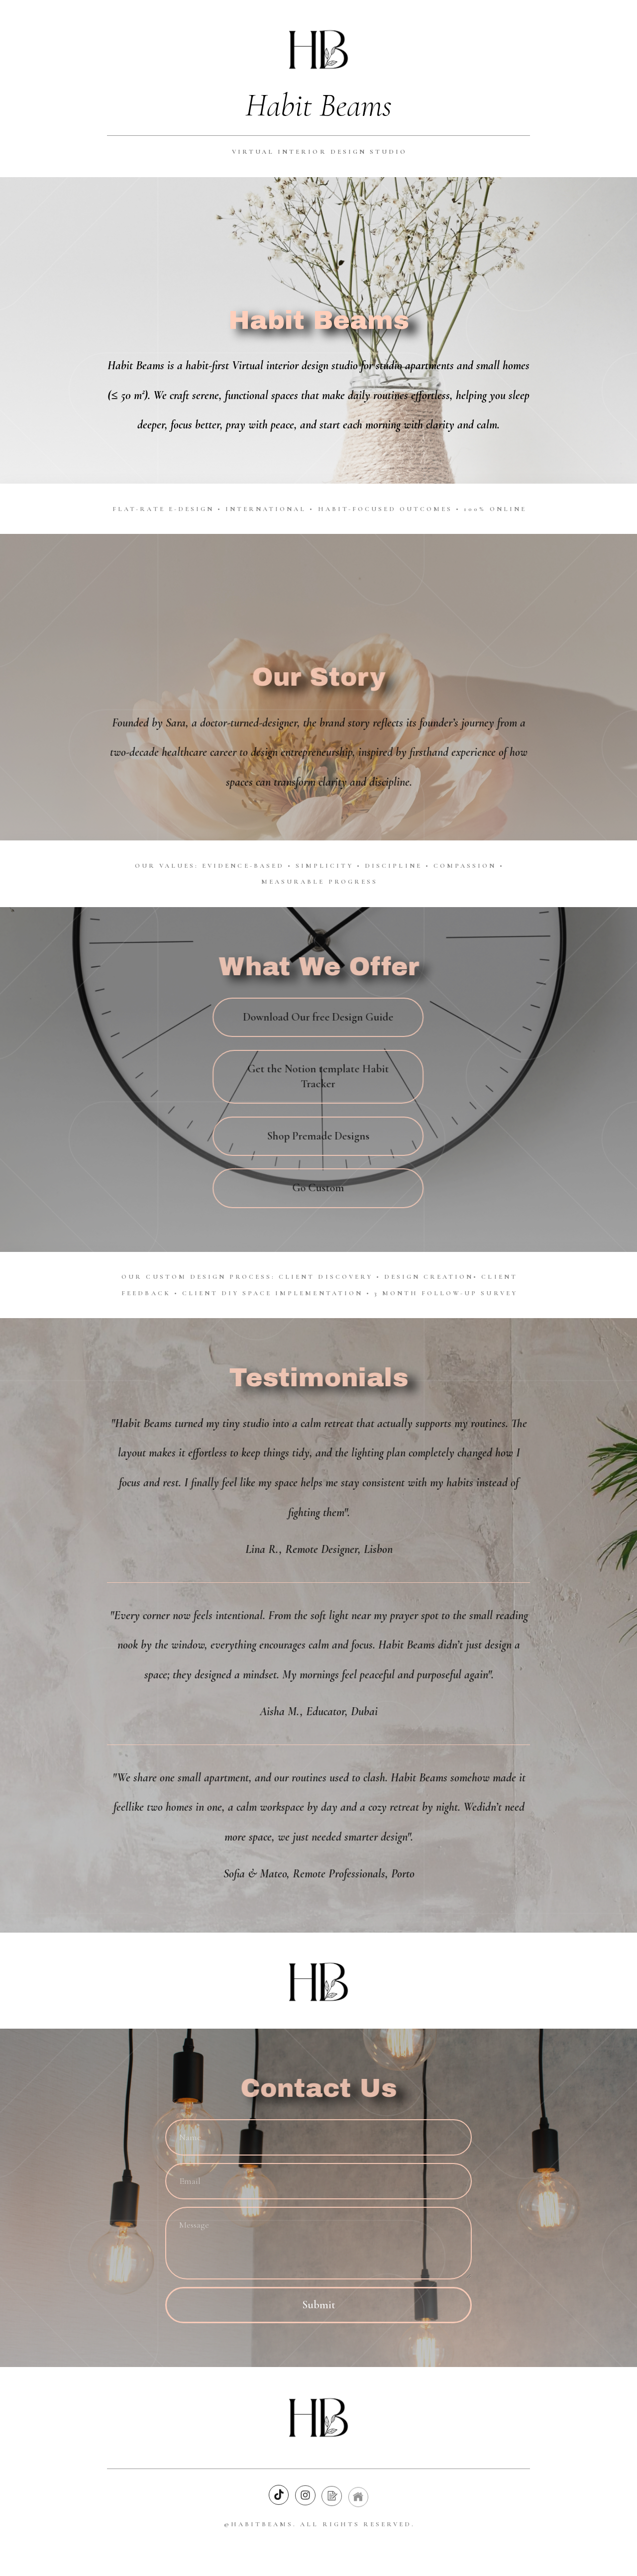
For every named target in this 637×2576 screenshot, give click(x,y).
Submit (318, 2304)
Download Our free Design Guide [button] (316, 1017)
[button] (279, 2496)
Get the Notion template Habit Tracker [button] (316, 1076)
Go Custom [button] (316, 1187)
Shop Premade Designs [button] (316, 1136)
